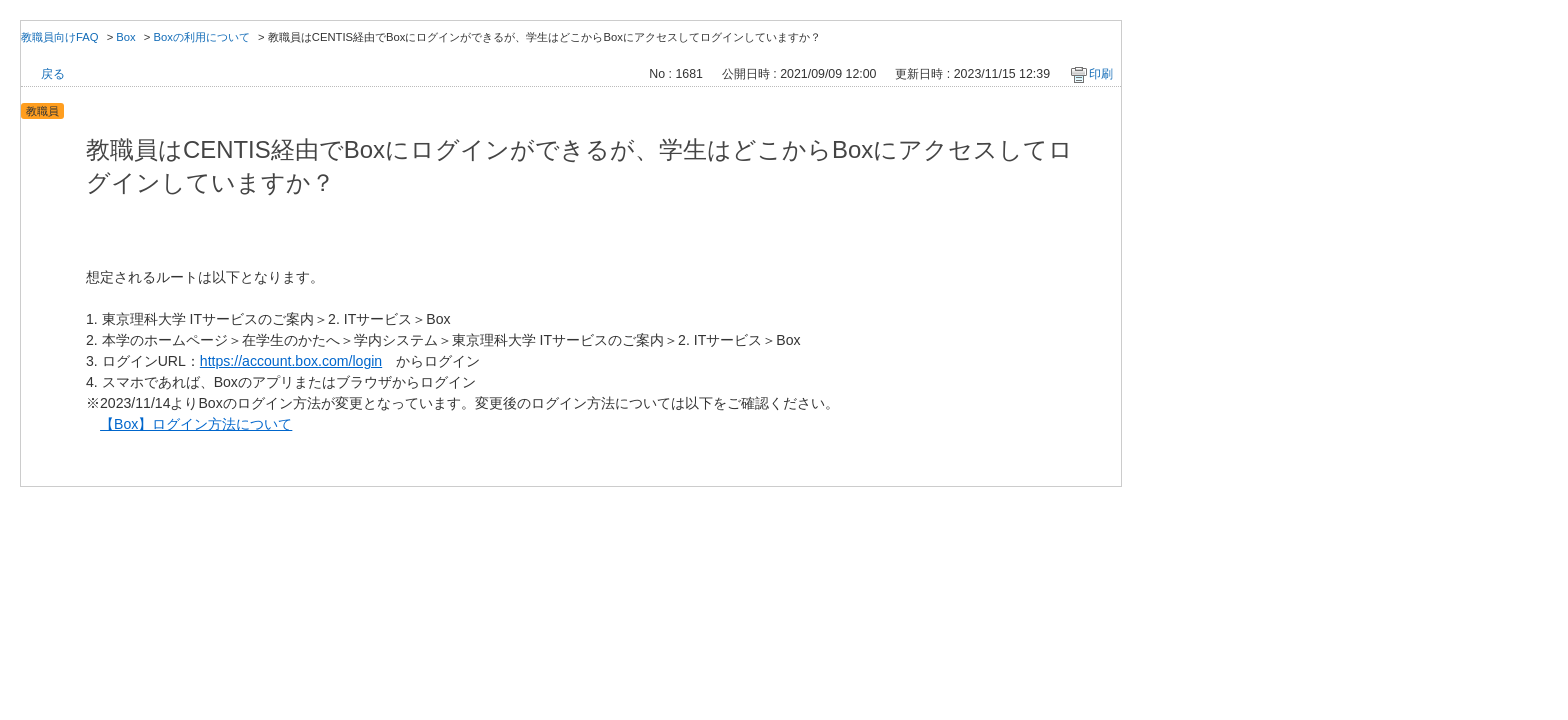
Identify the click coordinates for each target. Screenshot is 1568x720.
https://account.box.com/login (291, 361)
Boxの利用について (202, 37)
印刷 (1101, 74)
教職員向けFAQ (60, 37)
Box (125, 37)
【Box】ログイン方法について (196, 424)
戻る (53, 74)
